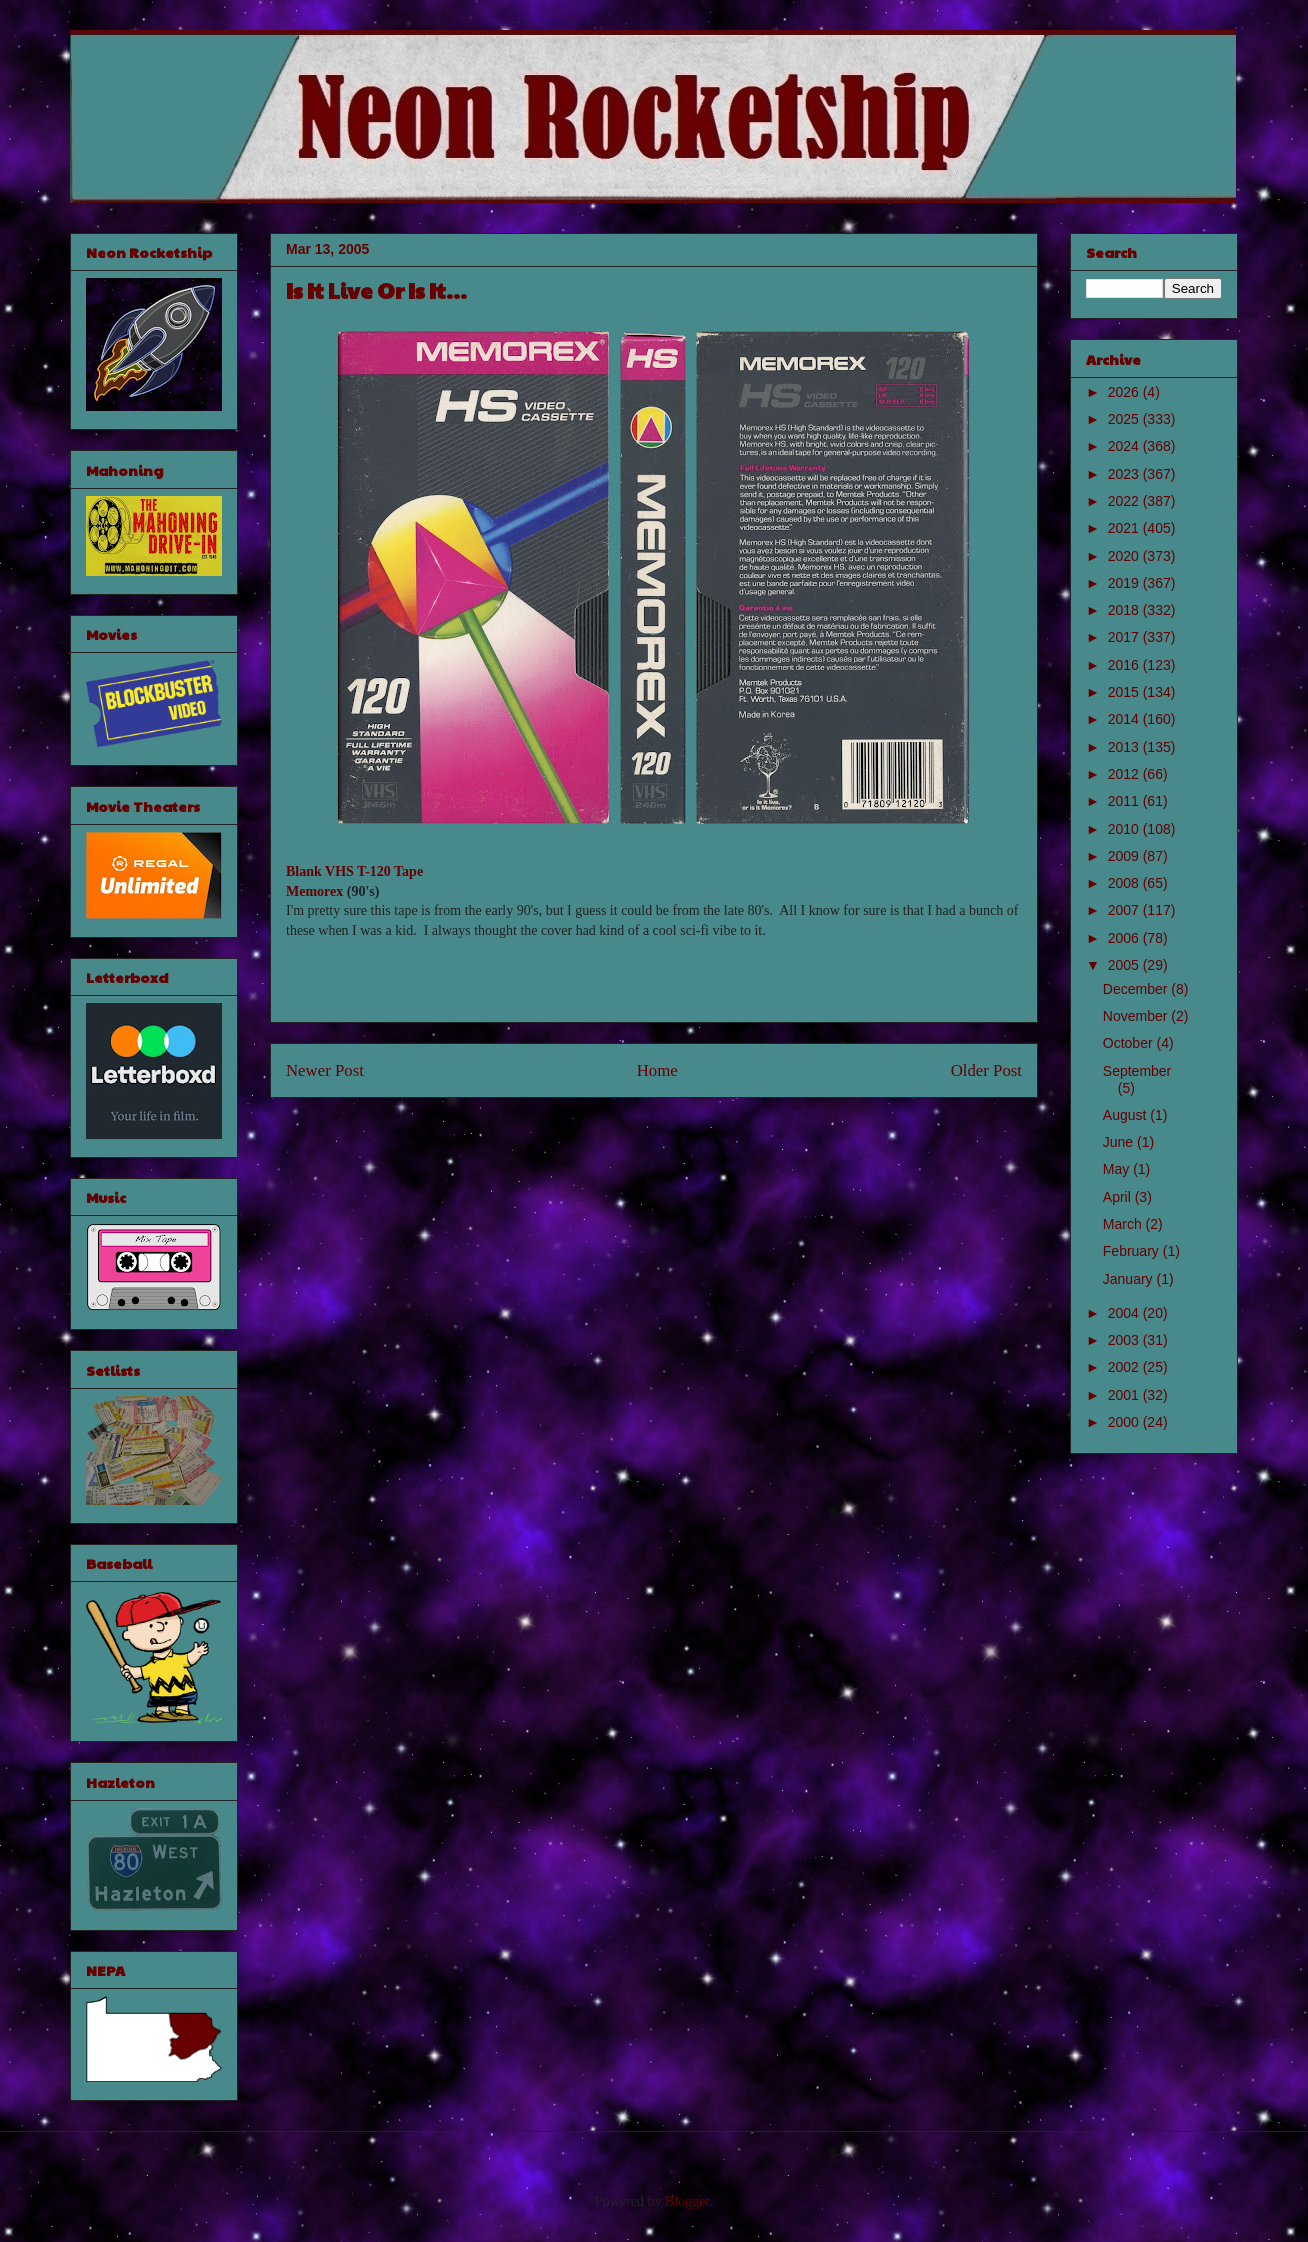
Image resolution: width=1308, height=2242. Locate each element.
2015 (1125, 692)
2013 (1125, 747)
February (1133, 1251)
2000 (1125, 1422)
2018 (1125, 610)
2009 (1125, 856)
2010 (1125, 829)
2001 (1125, 1395)
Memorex (314, 891)
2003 (1125, 1340)
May (1118, 1169)
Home (657, 1070)
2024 (1125, 446)
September (1137, 1071)
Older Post (986, 1070)
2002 (1125, 1367)
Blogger (687, 2201)
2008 (1125, 883)
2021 (1125, 528)
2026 (1125, 392)
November (1137, 1016)
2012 (1125, 774)
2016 (1125, 665)
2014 (1125, 719)
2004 (1125, 1313)
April (1119, 1197)
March (1124, 1224)
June (1120, 1142)
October (1130, 1043)
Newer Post (325, 1070)
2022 (1125, 501)
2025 (1125, 419)
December (1137, 989)
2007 (1125, 910)
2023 (1125, 474)
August (1126, 1115)
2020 (1125, 556)
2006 (1125, 938)
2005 (1125, 965)
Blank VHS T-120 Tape (354, 871)
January (1130, 1279)
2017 (1125, 637)
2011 (1125, 801)
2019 (1125, 583)
